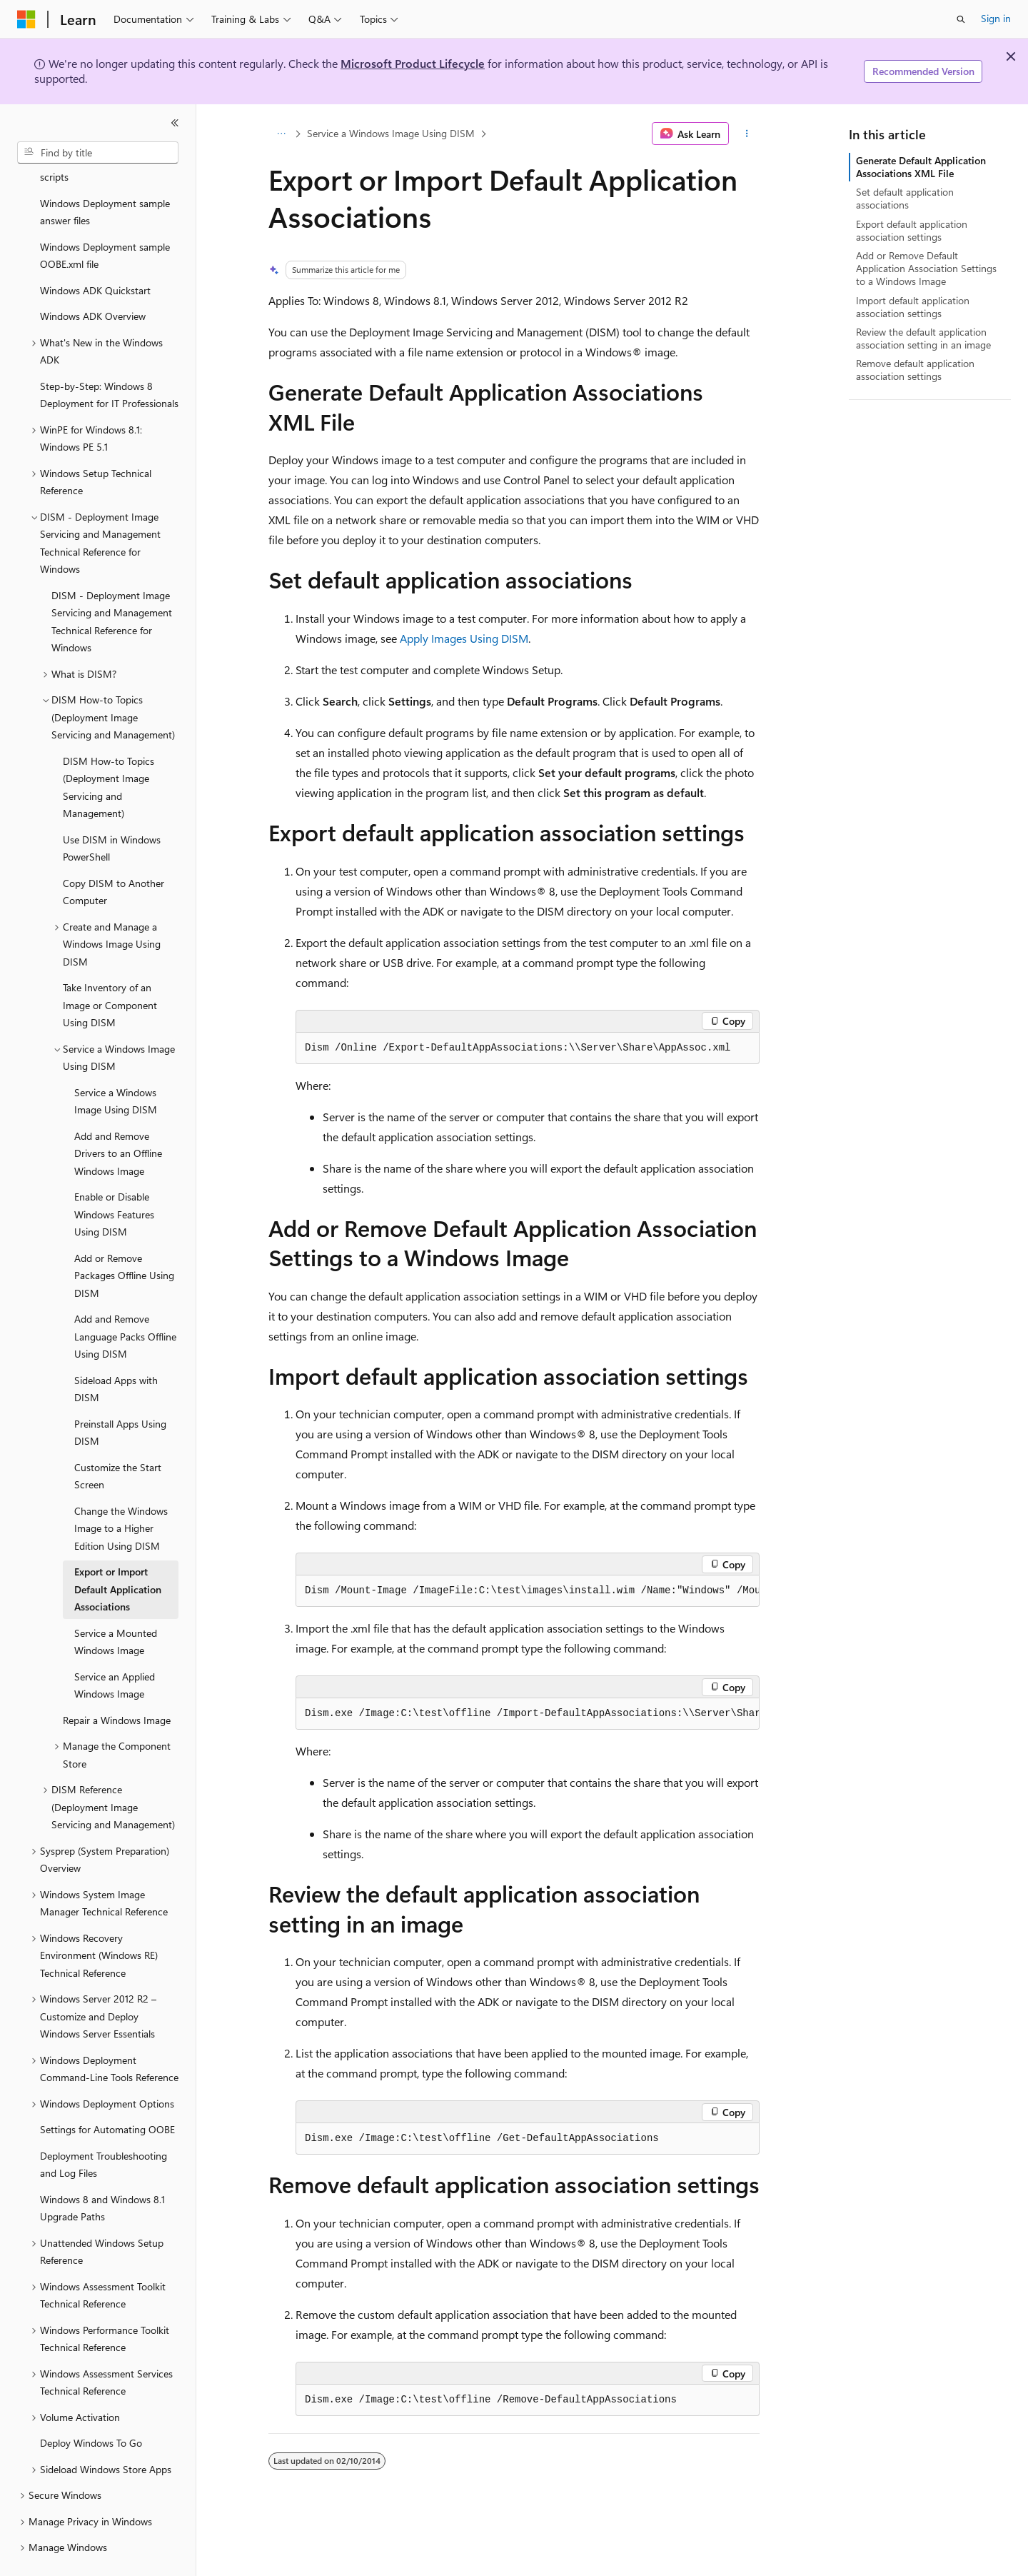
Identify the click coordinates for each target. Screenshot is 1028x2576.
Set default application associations (905, 198)
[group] (528, 1591)
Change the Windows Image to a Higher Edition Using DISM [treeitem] (121, 1494)
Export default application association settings (911, 230)
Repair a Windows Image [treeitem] (117, 1686)
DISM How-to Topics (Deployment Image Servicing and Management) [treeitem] (108, 754)
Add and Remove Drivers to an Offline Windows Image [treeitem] (118, 1120)
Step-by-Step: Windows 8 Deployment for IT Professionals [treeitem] (109, 361)
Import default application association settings (912, 307)
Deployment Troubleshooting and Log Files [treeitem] (103, 2131)
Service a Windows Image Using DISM (391, 133)
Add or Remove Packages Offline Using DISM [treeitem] (124, 1242)
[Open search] (961, 19)
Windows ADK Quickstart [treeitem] (95, 257)
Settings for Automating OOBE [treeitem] (107, 2096)
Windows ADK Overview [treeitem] (93, 282)
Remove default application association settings (915, 369)
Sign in (996, 18)
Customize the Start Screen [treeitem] (117, 1442)
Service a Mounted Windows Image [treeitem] (115, 1608)
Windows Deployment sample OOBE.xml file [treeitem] (105, 222)
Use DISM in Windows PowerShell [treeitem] (112, 815)
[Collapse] (175, 123)
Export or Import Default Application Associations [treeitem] (117, 1555)
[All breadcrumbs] (280, 133)
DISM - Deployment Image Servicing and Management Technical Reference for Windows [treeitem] (111, 588)
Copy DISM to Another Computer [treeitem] (113, 858)
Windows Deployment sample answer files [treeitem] (105, 178)
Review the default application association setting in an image (923, 338)
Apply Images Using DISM (464, 638)
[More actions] (747, 133)
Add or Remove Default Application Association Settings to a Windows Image (926, 268)
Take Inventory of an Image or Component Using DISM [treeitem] (110, 971)
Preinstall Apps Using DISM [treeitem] (120, 1399)
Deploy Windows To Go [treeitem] (91, 2409)
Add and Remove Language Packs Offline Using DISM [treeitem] (125, 1302)
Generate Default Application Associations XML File (921, 167)
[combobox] (97, 152)
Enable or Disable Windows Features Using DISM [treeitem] (114, 1180)
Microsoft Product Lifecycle (413, 63)
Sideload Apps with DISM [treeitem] (116, 1355)
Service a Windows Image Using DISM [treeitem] (115, 1067)
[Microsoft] (26, 19)
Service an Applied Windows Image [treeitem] (114, 1652)
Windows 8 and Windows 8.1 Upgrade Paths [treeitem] (102, 2174)
